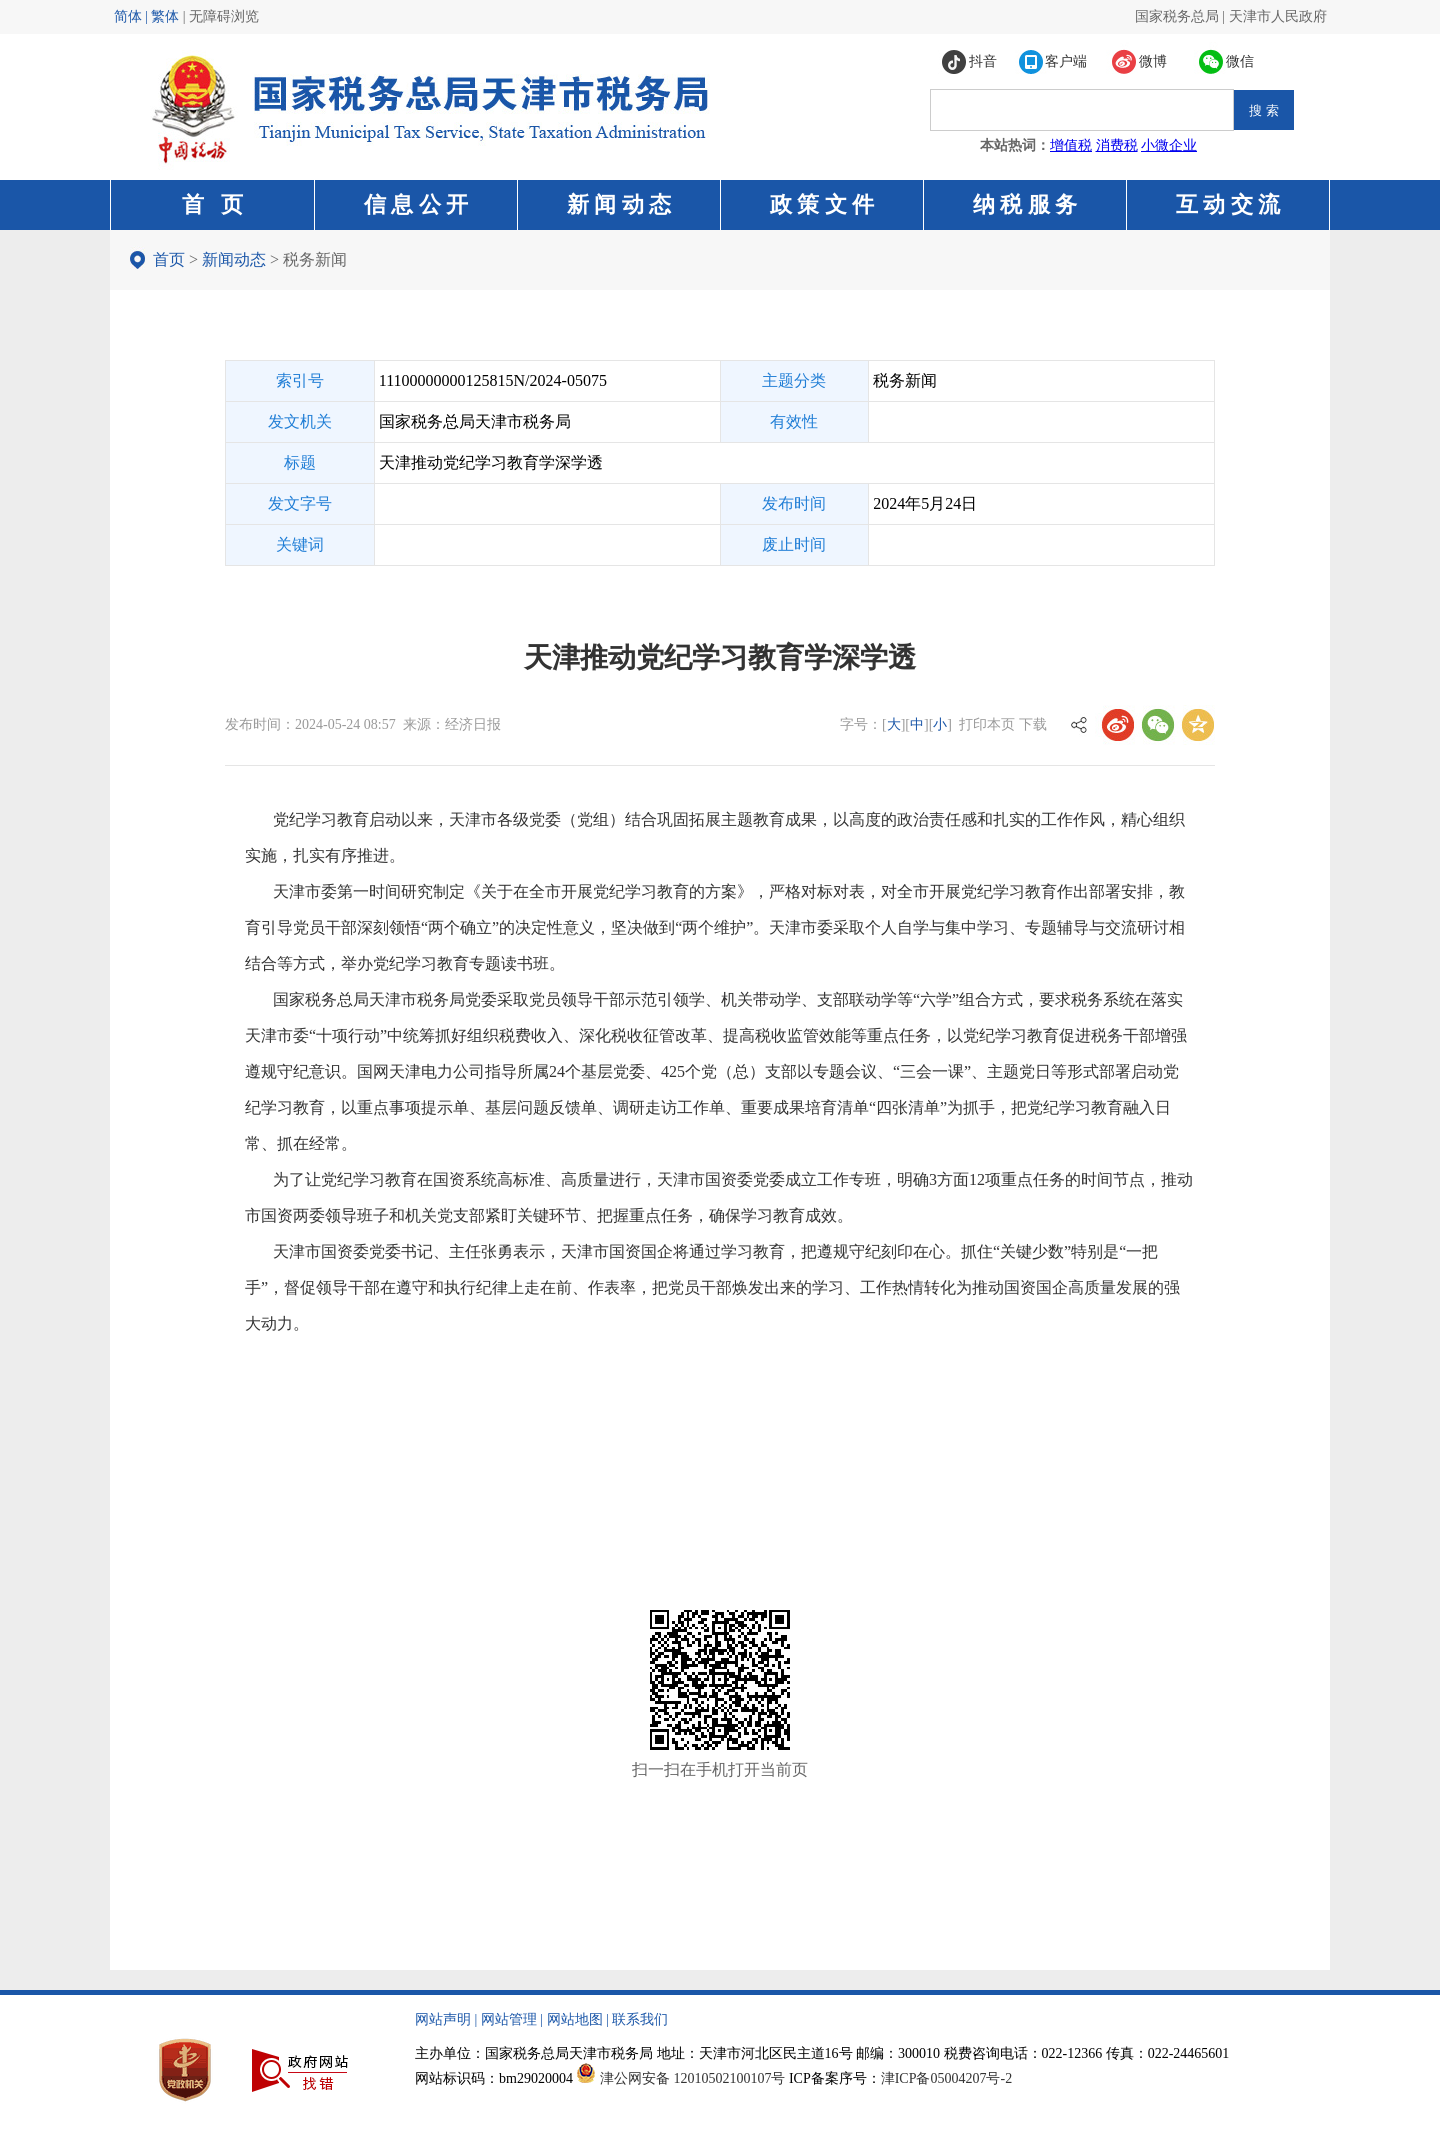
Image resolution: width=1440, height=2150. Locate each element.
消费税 (1117, 145)
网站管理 (509, 2019)
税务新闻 (315, 259)
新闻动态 (234, 259)
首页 (169, 259)
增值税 (1071, 145)
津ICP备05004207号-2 (946, 2078)
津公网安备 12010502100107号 (693, 2078)
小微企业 (1169, 145)
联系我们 (640, 2019)
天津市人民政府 (1278, 16)
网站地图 (575, 2019)
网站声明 (443, 2019)
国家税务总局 (1177, 16)
